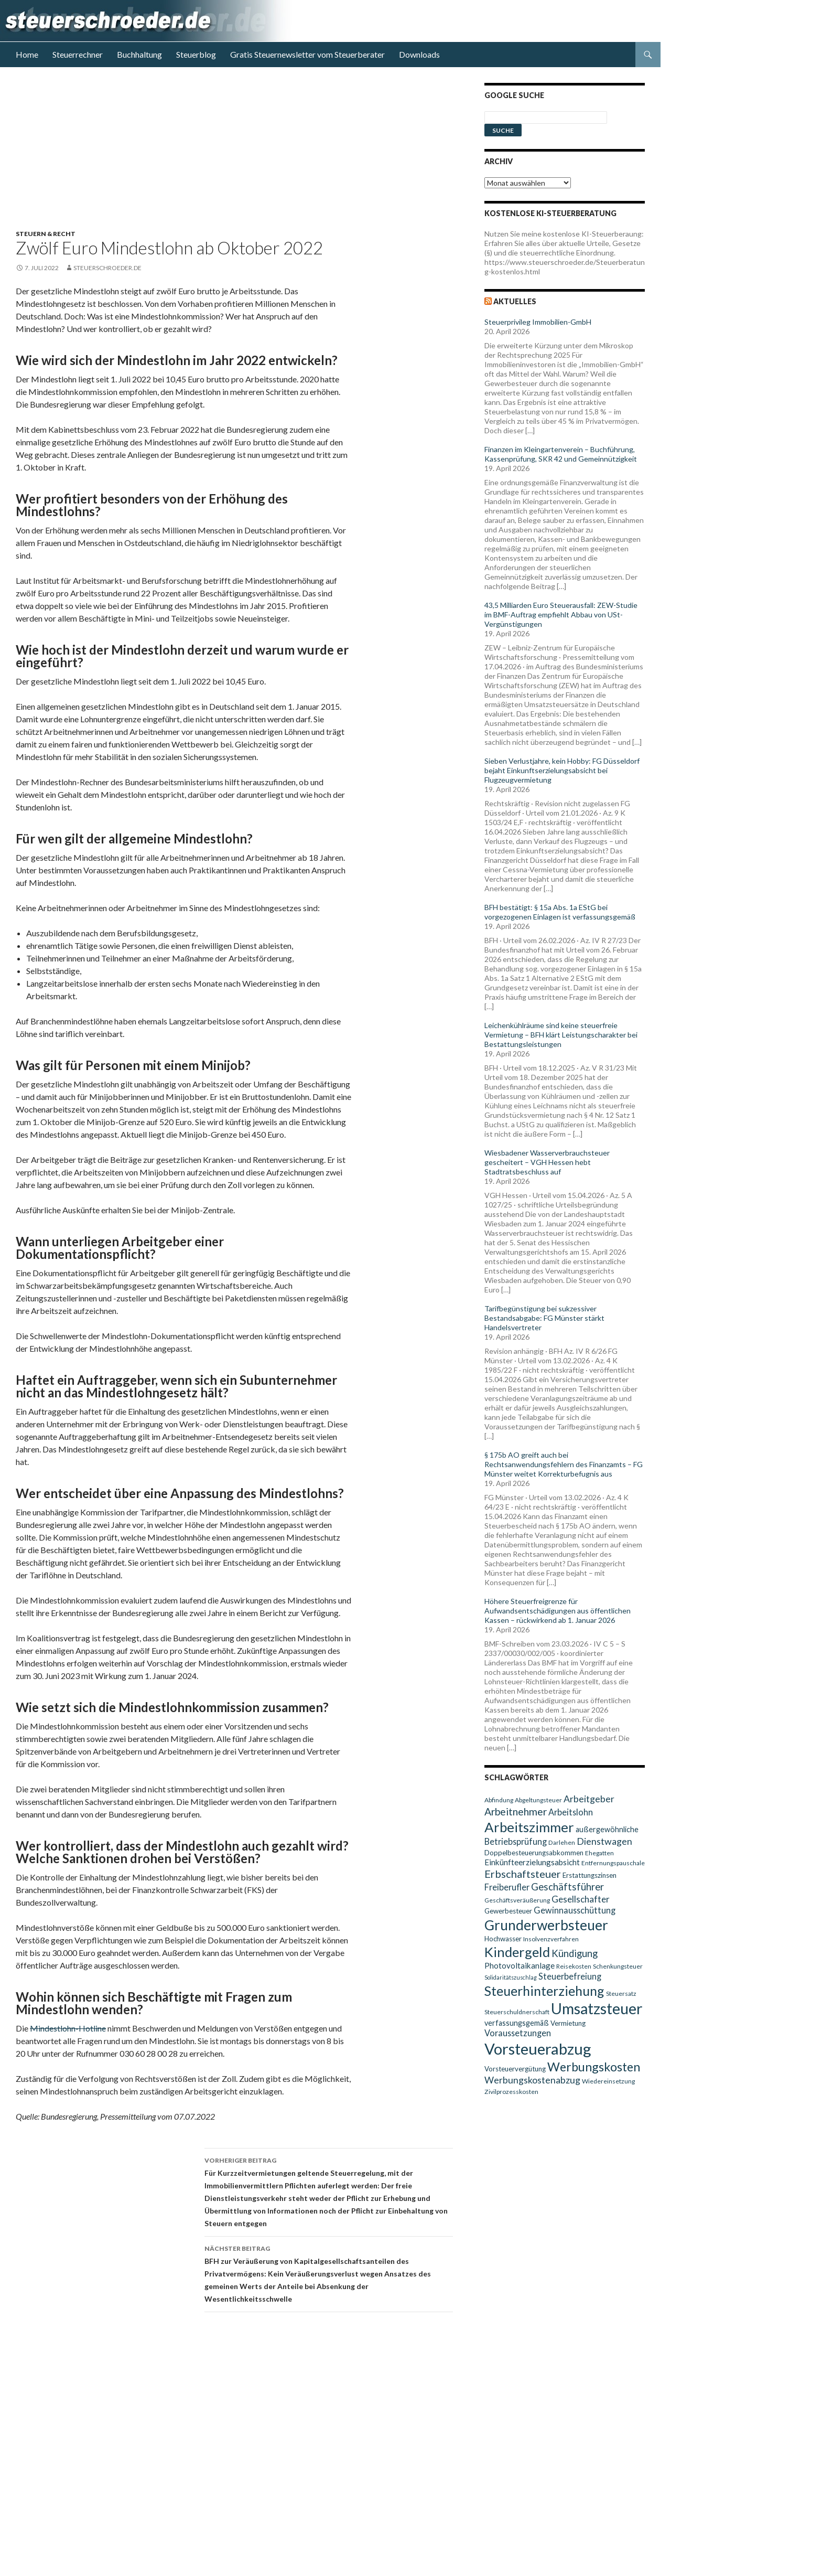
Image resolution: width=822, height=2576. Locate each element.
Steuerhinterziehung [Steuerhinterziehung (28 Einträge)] (544, 1990)
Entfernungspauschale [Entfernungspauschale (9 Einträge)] (613, 1863)
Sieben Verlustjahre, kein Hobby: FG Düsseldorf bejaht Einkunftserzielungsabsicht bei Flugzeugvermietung (562, 770)
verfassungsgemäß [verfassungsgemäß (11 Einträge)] (516, 2022)
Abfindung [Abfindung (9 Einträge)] (498, 1800)
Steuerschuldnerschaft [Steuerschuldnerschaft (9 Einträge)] (516, 2012)
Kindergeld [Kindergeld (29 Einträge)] (517, 1952)
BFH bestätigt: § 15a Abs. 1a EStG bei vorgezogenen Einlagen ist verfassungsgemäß (559, 912)
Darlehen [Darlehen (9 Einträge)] (561, 1842)
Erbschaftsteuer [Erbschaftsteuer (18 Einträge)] (522, 1873)
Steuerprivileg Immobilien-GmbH (537, 321)
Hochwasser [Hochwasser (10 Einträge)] (503, 1938)
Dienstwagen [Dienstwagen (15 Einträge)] (604, 1841)
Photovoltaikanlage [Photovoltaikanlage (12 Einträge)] (519, 1965)
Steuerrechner (77, 54)
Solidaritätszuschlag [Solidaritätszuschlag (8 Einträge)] (510, 1977)
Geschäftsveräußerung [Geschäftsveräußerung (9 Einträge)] (517, 1900)
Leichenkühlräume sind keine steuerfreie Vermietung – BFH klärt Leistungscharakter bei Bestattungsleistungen (560, 1035)
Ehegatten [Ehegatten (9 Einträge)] (599, 1853)
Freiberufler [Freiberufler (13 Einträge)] (506, 1887)
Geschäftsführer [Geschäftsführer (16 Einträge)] (567, 1887)
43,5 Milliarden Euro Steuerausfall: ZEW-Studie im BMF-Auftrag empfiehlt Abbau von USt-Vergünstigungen (560, 614)
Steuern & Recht (45, 234)
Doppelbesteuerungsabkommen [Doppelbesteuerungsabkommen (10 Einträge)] (533, 1852)
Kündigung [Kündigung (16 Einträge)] (574, 1953)
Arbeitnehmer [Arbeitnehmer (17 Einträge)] (515, 1811)
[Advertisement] (241, 156)
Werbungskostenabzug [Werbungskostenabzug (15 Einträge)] (532, 2080)
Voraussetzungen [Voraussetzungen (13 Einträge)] (517, 2033)
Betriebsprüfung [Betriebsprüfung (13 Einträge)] (515, 1841)
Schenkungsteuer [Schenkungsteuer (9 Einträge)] (618, 1966)
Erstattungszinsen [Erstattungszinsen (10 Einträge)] (589, 1875)
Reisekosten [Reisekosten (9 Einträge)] (573, 1966)
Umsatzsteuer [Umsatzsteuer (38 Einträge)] (597, 2008)
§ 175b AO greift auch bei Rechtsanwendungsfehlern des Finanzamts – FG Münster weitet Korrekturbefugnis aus (563, 1464)
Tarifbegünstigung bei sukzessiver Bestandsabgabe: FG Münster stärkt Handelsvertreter (544, 1318)
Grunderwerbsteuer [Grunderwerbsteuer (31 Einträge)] (546, 1925)
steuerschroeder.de (107, 268)
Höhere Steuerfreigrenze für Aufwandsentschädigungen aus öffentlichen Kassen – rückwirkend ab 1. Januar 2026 (557, 1610)
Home (27, 54)
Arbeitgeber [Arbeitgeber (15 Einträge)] (589, 1798)
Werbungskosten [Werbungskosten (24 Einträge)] (593, 2066)
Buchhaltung (139, 54)
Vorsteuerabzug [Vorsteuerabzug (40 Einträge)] (537, 2048)
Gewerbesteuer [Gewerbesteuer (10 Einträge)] (508, 1911)
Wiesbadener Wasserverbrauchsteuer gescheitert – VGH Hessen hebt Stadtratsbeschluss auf (547, 1162)
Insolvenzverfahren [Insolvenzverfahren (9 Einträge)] (551, 1939)
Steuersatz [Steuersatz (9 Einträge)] (621, 1993)
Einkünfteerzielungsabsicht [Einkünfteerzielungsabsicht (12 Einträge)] (532, 1862)
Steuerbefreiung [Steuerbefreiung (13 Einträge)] (569, 1976)
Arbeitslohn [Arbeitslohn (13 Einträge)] (570, 1812)
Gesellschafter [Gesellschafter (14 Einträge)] (580, 1899)
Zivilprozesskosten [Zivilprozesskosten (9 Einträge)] (511, 2092)
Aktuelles (514, 301)
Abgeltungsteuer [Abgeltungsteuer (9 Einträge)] (538, 1800)
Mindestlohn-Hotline (68, 2028)
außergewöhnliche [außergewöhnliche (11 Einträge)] (607, 1829)
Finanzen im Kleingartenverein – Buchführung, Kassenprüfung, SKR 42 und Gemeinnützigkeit (560, 454)
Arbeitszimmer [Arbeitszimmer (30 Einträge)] (529, 1827)
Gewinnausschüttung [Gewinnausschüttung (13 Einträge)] (574, 1910)
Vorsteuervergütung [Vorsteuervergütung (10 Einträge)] (515, 2069)
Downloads (419, 54)
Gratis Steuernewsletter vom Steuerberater (307, 54)
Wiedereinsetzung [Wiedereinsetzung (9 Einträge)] (608, 2081)
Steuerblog (196, 54)
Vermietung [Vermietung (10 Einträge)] (568, 2023)
